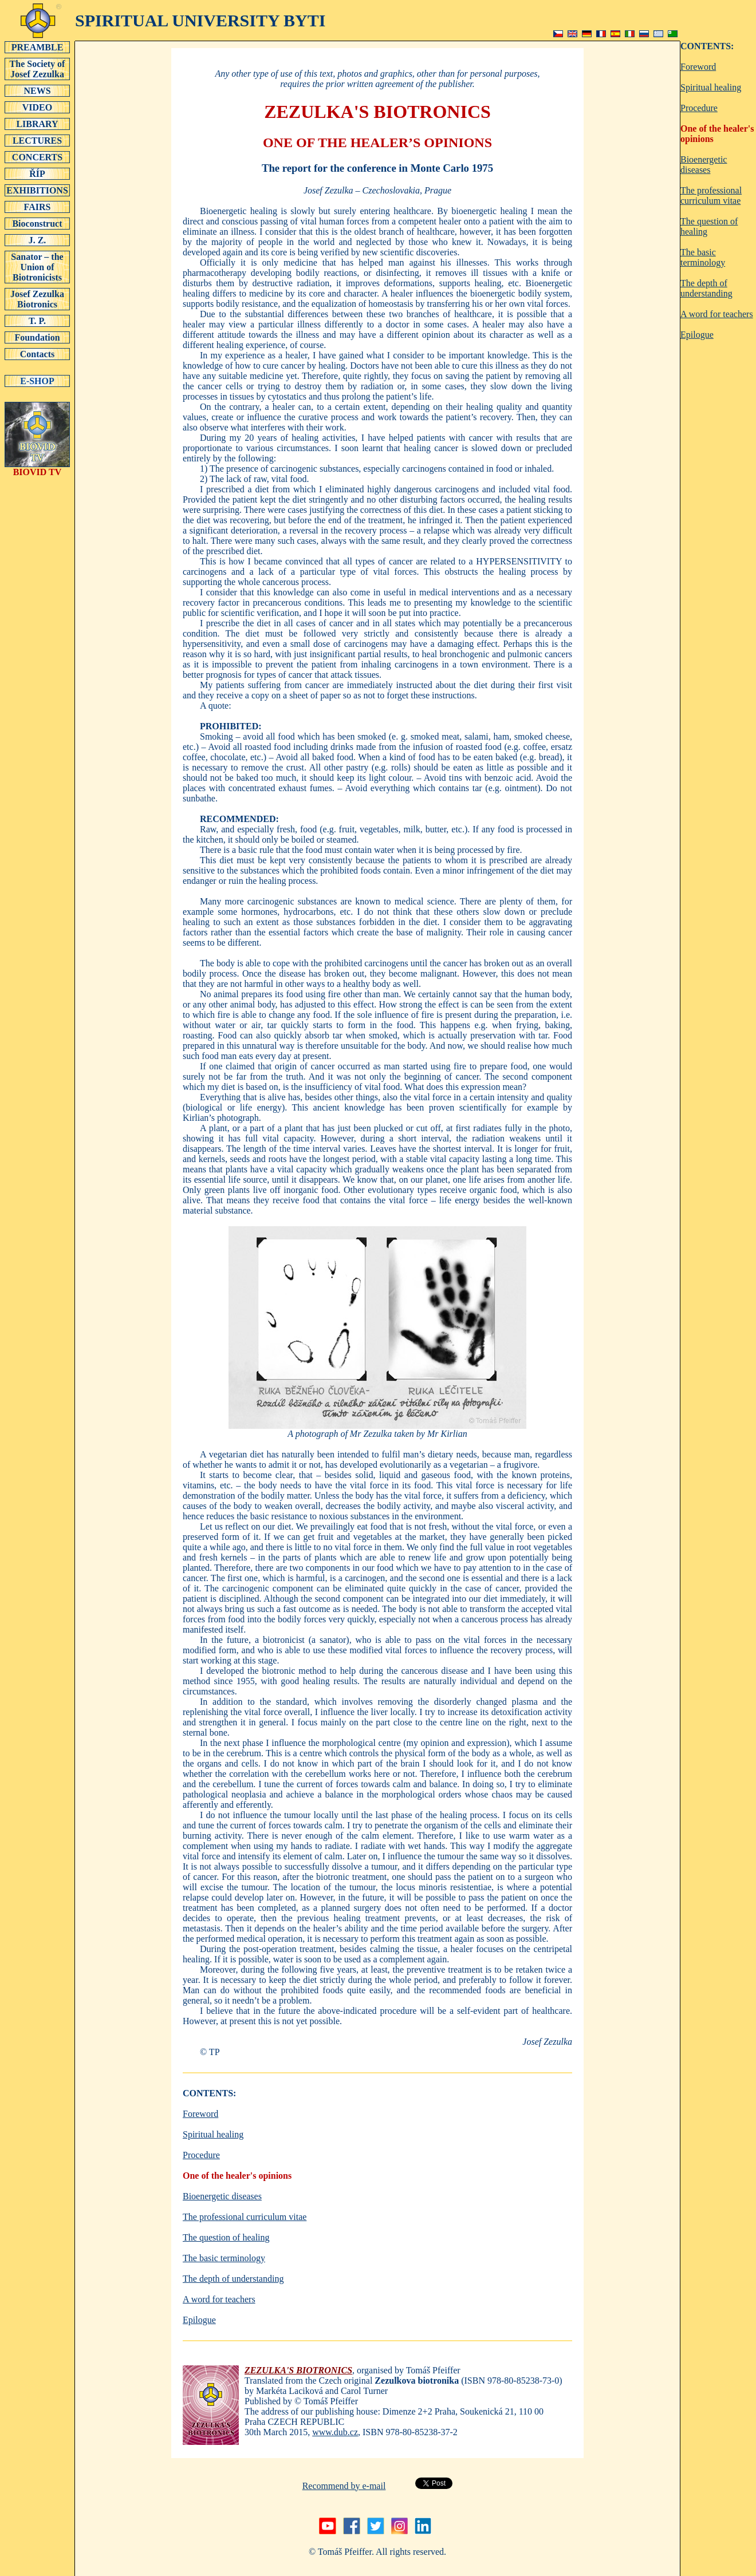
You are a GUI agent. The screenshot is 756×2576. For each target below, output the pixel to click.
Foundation (37, 337)
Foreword (200, 2114)
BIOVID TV (37, 468)
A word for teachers (219, 2299)
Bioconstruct (37, 223)
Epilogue (199, 2320)
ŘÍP (37, 173)
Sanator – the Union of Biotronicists (37, 266)
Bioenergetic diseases (222, 2196)
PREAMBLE (37, 47)
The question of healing (226, 2237)
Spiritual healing (213, 2134)
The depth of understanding (233, 2278)
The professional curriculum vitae (244, 2217)
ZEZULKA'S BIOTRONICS (298, 2370)
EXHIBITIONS (37, 190)
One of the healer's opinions (237, 2175)
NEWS (37, 90)
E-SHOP (37, 381)
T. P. (37, 320)
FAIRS (37, 207)
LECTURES (37, 140)
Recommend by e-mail (344, 2486)
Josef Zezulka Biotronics (37, 299)
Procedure (201, 2155)
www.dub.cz (335, 2432)
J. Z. (37, 240)
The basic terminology (224, 2258)
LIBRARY (37, 123)
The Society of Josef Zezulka (37, 68)
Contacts (37, 354)
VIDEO (37, 107)
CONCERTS (37, 157)
